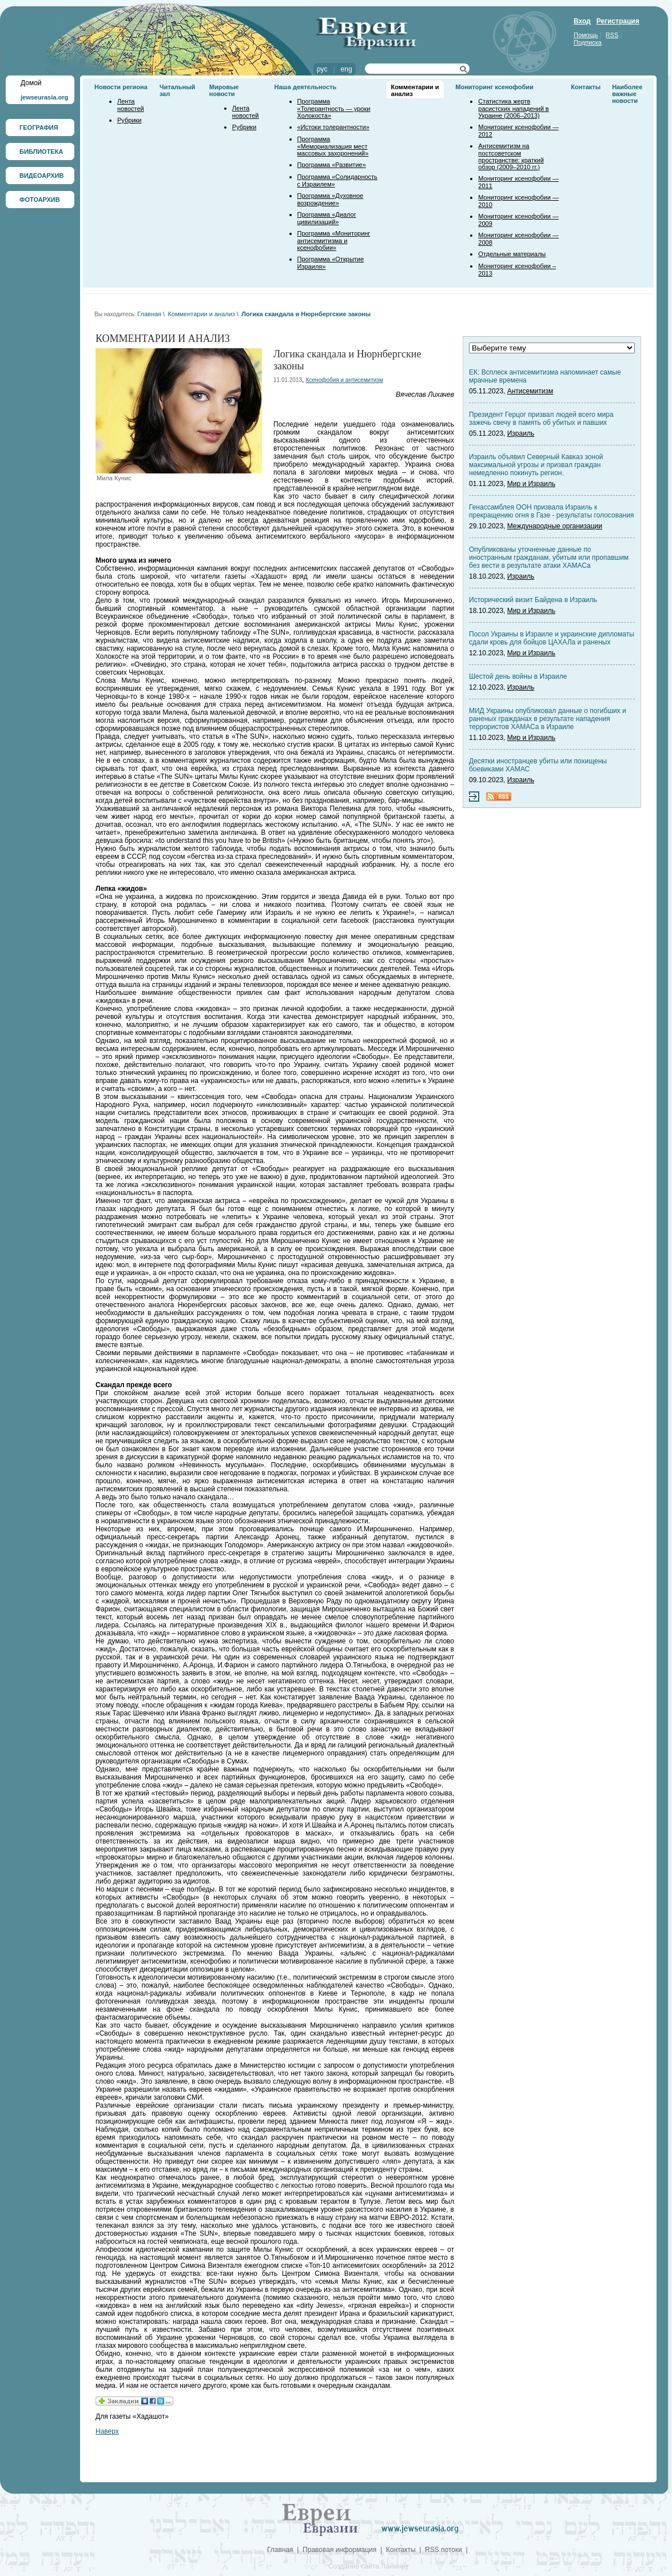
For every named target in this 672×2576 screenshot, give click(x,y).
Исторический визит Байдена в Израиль (533, 600)
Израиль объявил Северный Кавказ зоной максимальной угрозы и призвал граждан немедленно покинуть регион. (536, 465)
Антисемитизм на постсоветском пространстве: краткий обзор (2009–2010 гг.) (510, 156)
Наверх (107, 2431)
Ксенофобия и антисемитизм (344, 380)
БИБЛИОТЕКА (41, 151)
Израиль (520, 433)
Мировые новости (224, 90)
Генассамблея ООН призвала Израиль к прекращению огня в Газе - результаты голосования (551, 511)
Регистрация (618, 21)
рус (322, 69)
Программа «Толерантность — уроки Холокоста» (334, 108)
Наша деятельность (306, 86)
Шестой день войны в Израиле (518, 676)
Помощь (586, 34)
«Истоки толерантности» (333, 127)
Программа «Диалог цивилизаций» (326, 218)
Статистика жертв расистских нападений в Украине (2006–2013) (513, 108)
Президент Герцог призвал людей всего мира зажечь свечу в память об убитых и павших (541, 419)
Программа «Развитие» (331, 164)
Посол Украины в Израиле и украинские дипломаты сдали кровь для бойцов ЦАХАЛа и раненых (551, 638)
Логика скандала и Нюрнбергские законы (306, 313)
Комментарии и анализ (201, 313)
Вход (582, 21)
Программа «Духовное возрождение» (330, 199)
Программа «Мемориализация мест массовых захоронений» (333, 146)
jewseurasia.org (44, 97)
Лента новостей (130, 105)
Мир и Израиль (531, 484)
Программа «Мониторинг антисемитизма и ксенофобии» (334, 240)
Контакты (586, 86)
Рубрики (129, 120)
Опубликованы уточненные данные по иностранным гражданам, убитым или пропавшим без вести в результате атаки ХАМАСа (549, 558)
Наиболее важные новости (627, 93)
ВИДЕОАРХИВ (41, 175)
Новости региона (121, 86)
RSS (612, 34)
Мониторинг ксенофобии (494, 86)
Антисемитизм (530, 391)
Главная (149, 313)
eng (346, 69)
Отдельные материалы (512, 253)
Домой (31, 83)
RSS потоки (443, 2550)
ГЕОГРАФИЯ (38, 127)
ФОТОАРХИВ (39, 199)
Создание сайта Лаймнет (368, 2566)
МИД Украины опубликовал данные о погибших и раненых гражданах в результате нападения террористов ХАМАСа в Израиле (547, 719)
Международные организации (554, 526)
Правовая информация (339, 2550)
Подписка (588, 42)
